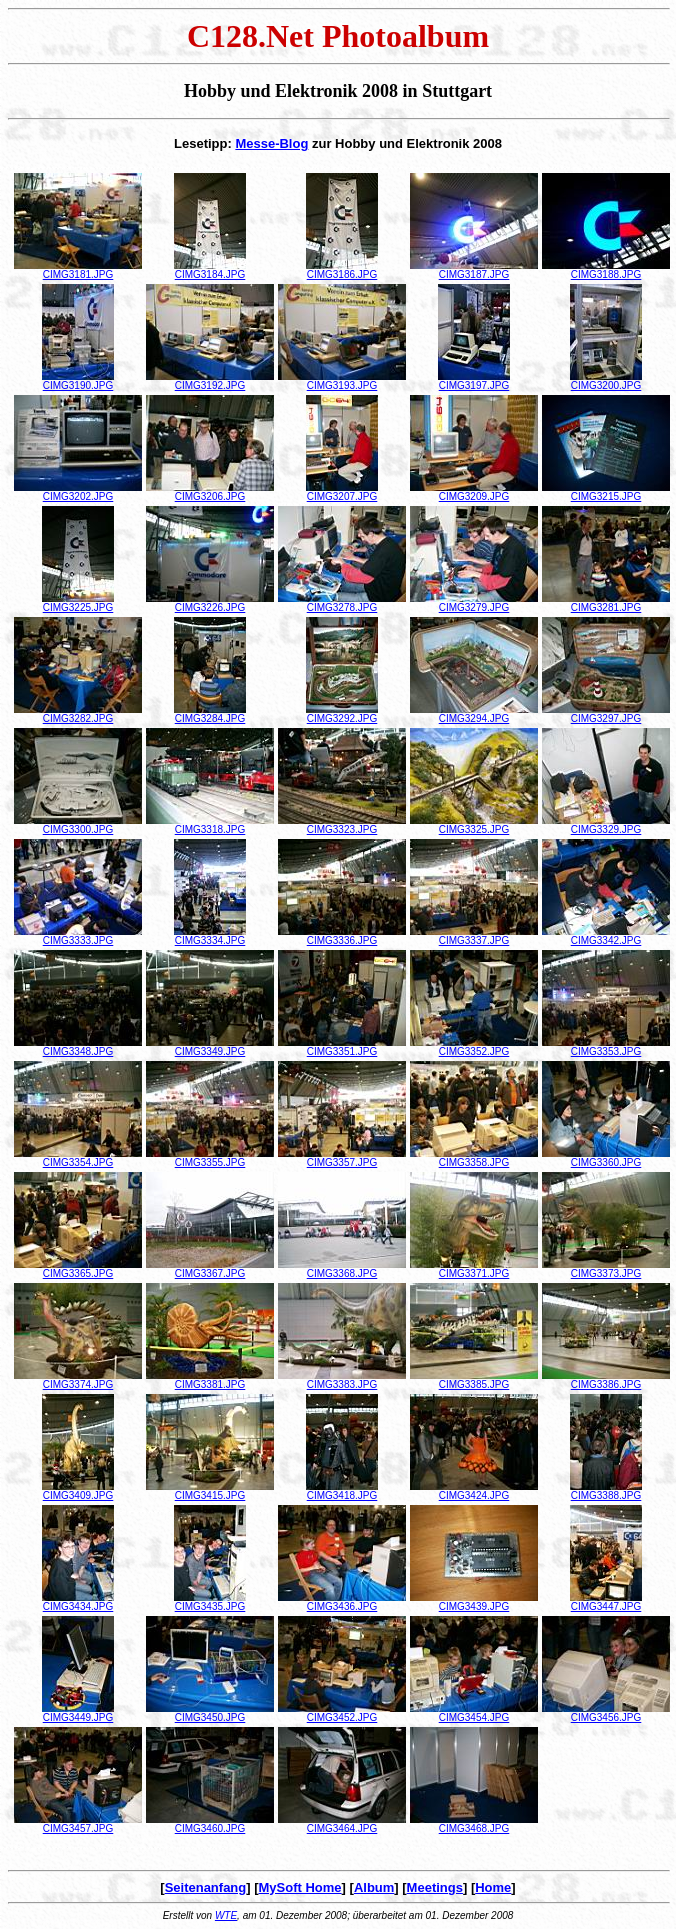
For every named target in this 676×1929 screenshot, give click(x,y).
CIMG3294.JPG (474, 714)
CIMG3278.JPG (342, 603)
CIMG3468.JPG (474, 1824)
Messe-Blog (271, 143)
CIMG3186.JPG (342, 270)
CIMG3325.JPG (474, 825)
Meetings (435, 1887)
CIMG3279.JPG (474, 603)
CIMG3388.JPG (606, 1491)
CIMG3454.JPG (474, 1713)
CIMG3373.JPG (606, 1269)
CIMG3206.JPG (210, 492)
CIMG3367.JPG (210, 1269)
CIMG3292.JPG (342, 714)
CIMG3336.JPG (342, 936)
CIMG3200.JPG (606, 381)
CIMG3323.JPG (342, 825)
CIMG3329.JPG (606, 825)
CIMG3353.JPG (606, 1047)
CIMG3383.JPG (342, 1380)
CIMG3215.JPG (606, 492)
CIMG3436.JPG (342, 1602)
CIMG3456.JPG (606, 1713)
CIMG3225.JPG (78, 603)
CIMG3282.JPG (78, 714)
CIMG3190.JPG (78, 381)
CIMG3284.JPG (210, 714)
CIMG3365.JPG (78, 1269)
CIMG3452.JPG (342, 1713)
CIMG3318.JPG (210, 825)
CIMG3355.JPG (210, 1158)
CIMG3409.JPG (78, 1491)
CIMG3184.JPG (210, 270)
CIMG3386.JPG (606, 1380)
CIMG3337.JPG (474, 936)
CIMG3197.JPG (474, 381)
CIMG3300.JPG (78, 825)
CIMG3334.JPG (210, 936)
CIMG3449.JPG (78, 1713)
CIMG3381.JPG (210, 1380)
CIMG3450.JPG (210, 1713)
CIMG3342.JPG (606, 936)
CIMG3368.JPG (342, 1269)
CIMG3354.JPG (78, 1158)
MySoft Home (300, 1887)
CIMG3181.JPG (78, 270)
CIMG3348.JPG (78, 1047)
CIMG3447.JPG (606, 1602)
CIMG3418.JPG (342, 1491)
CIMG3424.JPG (474, 1491)
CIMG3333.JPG (78, 936)
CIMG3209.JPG (474, 492)
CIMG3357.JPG (342, 1158)
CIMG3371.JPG (474, 1269)
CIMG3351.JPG (342, 1047)
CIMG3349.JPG (210, 1047)
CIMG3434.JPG (78, 1602)
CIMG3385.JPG (474, 1380)
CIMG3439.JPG (474, 1602)
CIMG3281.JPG (606, 603)
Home (493, 1887)
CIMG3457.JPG (78, 1824)
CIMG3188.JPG (606, 270)
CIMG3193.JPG (342, 381)
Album (374, 1887)
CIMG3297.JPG (606, 714)
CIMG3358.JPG (474, 1158)
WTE (226, 1915)
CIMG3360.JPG (606, 1158)
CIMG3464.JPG (342, 1824)
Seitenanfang (206, 1887)
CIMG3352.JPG (474, 1047)
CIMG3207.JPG (342, 492)
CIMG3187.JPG (474, 270)
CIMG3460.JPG (210, 1824)
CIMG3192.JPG (210, 381)
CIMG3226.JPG (210, 603)
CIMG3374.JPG (78, 1380)
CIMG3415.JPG (210, 1491)
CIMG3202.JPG (78, 492)
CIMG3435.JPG (210, 1602)
